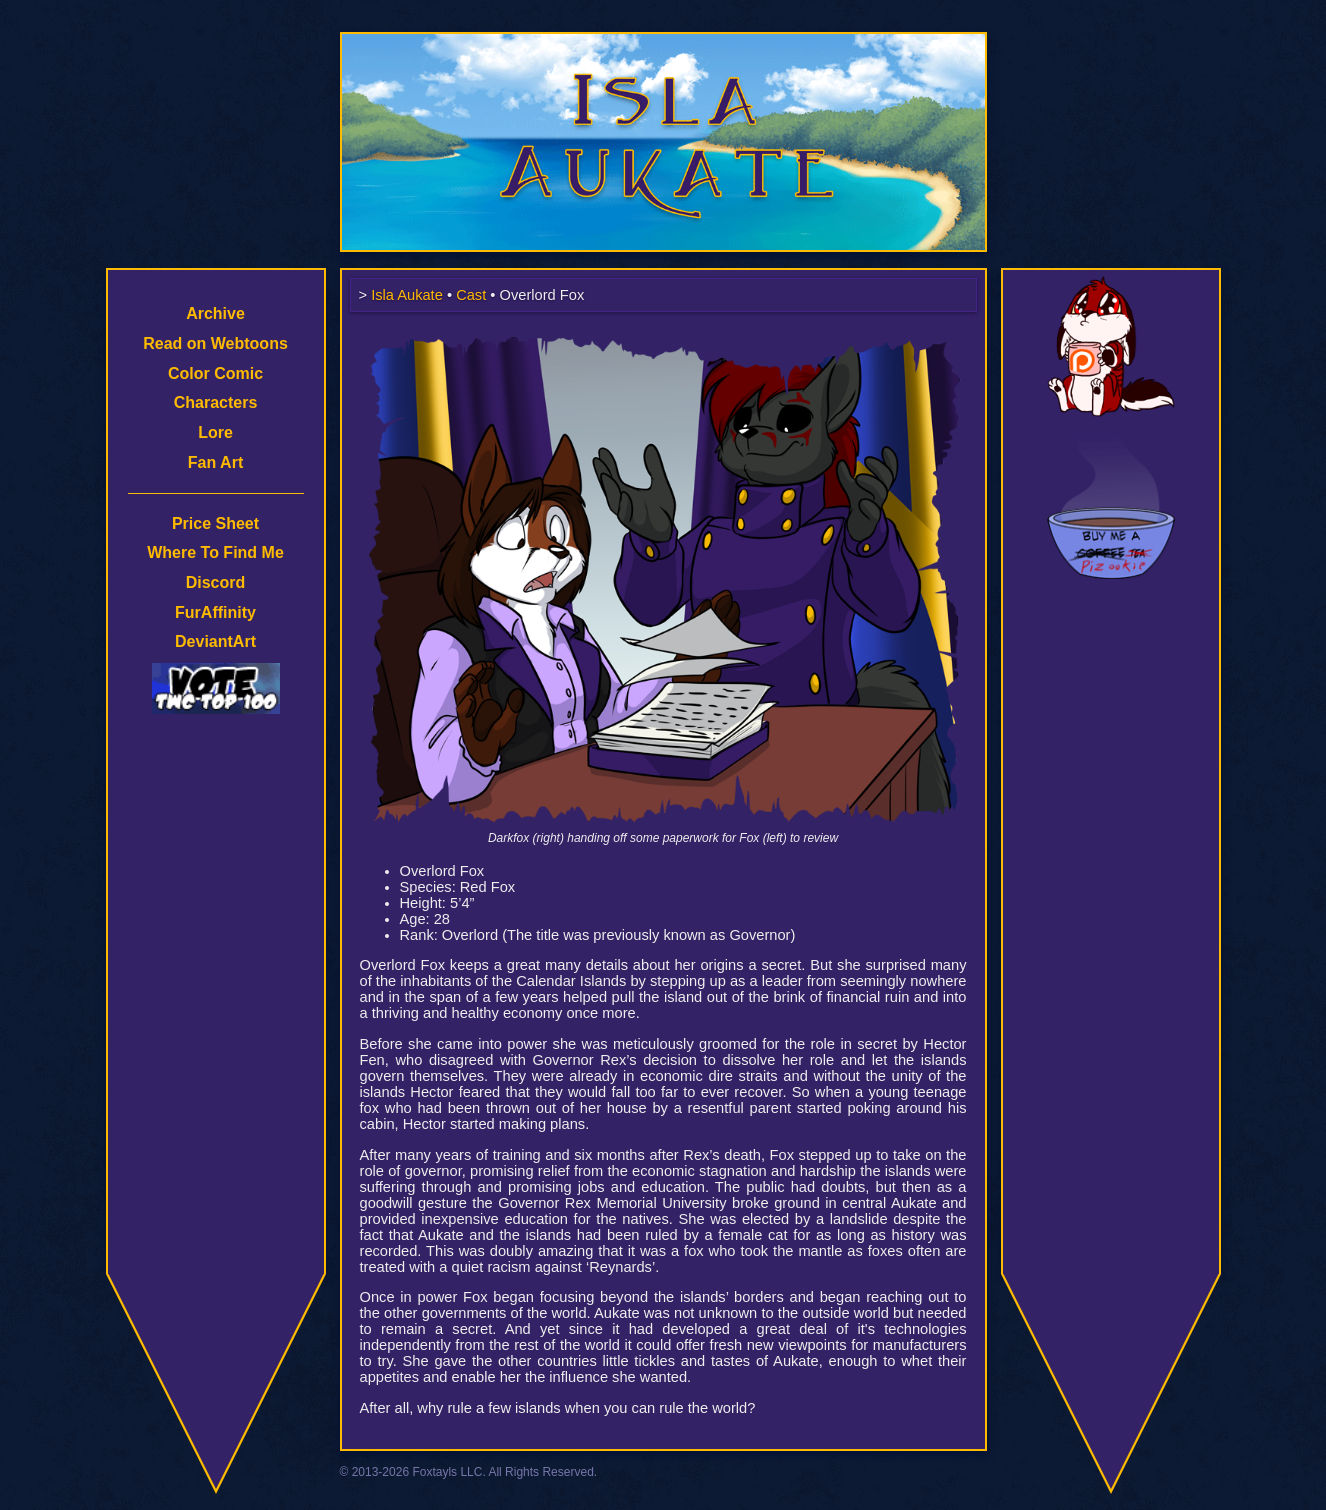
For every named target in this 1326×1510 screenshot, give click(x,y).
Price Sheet (215, 523)
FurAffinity (215, 612)
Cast (471, 295)
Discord (216, 582)
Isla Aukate (663, 42)
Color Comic (215, 373)
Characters (216, 402)
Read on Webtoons (215, 343)
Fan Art (215, 462)
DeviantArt (215, 641)
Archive (215, 313)
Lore (215, 432)
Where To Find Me (215, 552)
